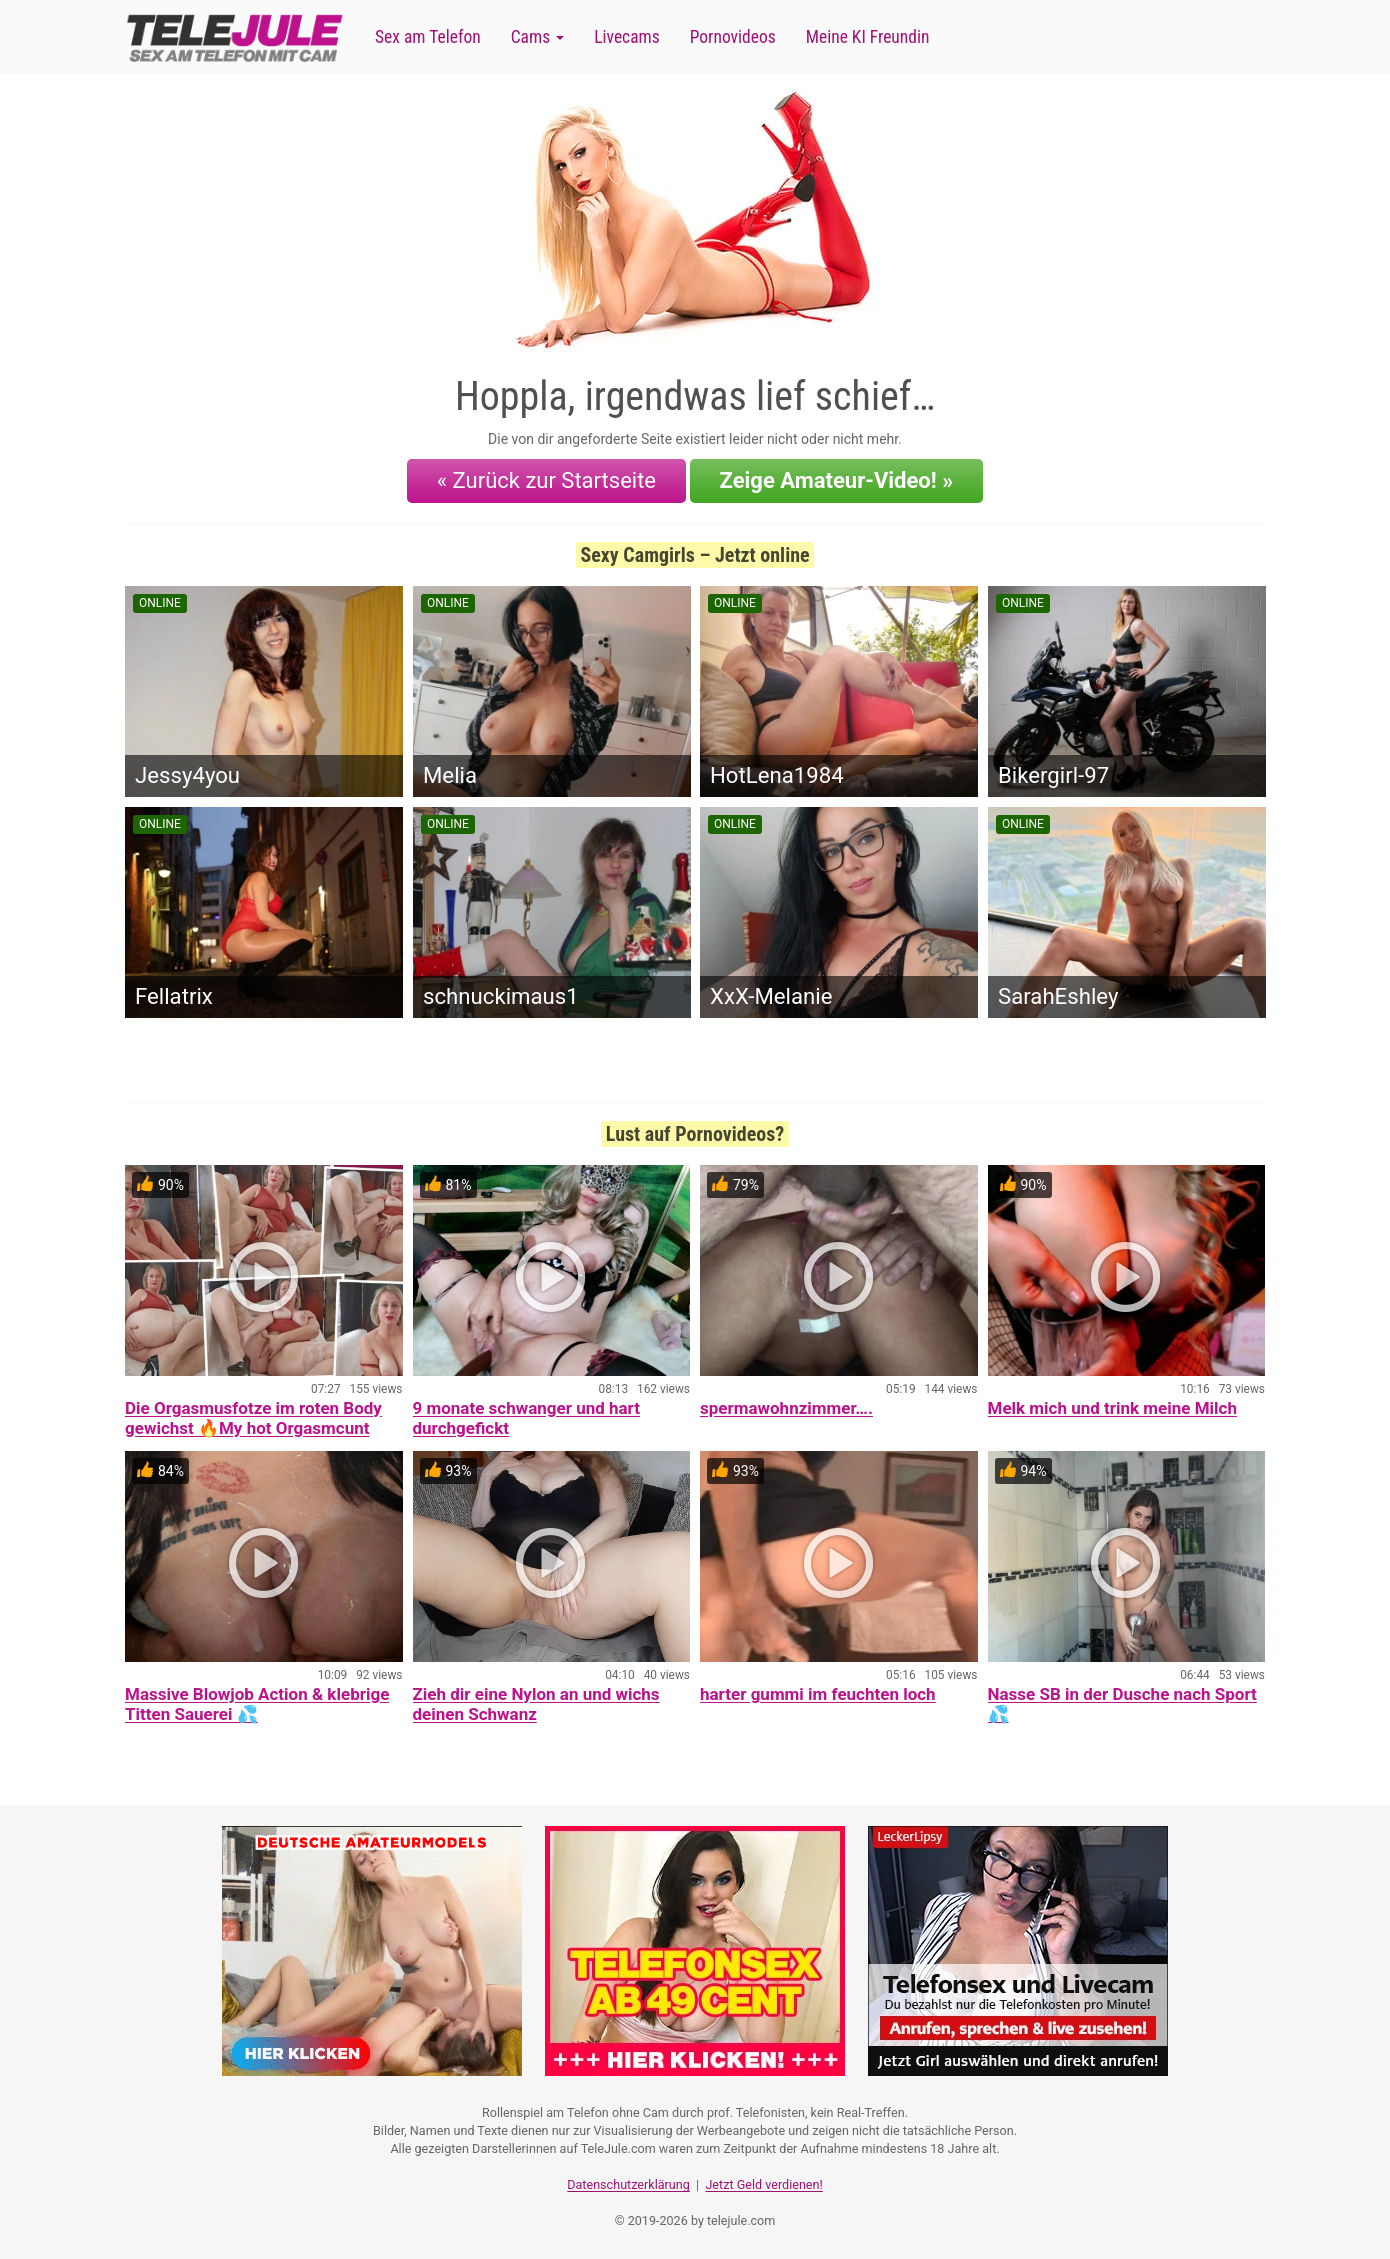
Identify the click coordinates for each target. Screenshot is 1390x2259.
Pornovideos (733, 37)
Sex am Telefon (428, 37)
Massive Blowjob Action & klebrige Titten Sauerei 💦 (257, 1704)
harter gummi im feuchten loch (818, 1694)
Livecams (627, 37)
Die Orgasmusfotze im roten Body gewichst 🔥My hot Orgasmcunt (253, 1418)
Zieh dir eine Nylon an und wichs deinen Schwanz (536, 1704)
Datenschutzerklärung (628, 2184)
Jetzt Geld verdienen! (763, 2184)
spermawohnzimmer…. (786, 1408)
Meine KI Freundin (868, 37)
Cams (537, 37)
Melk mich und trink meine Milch (1112, 1408)
